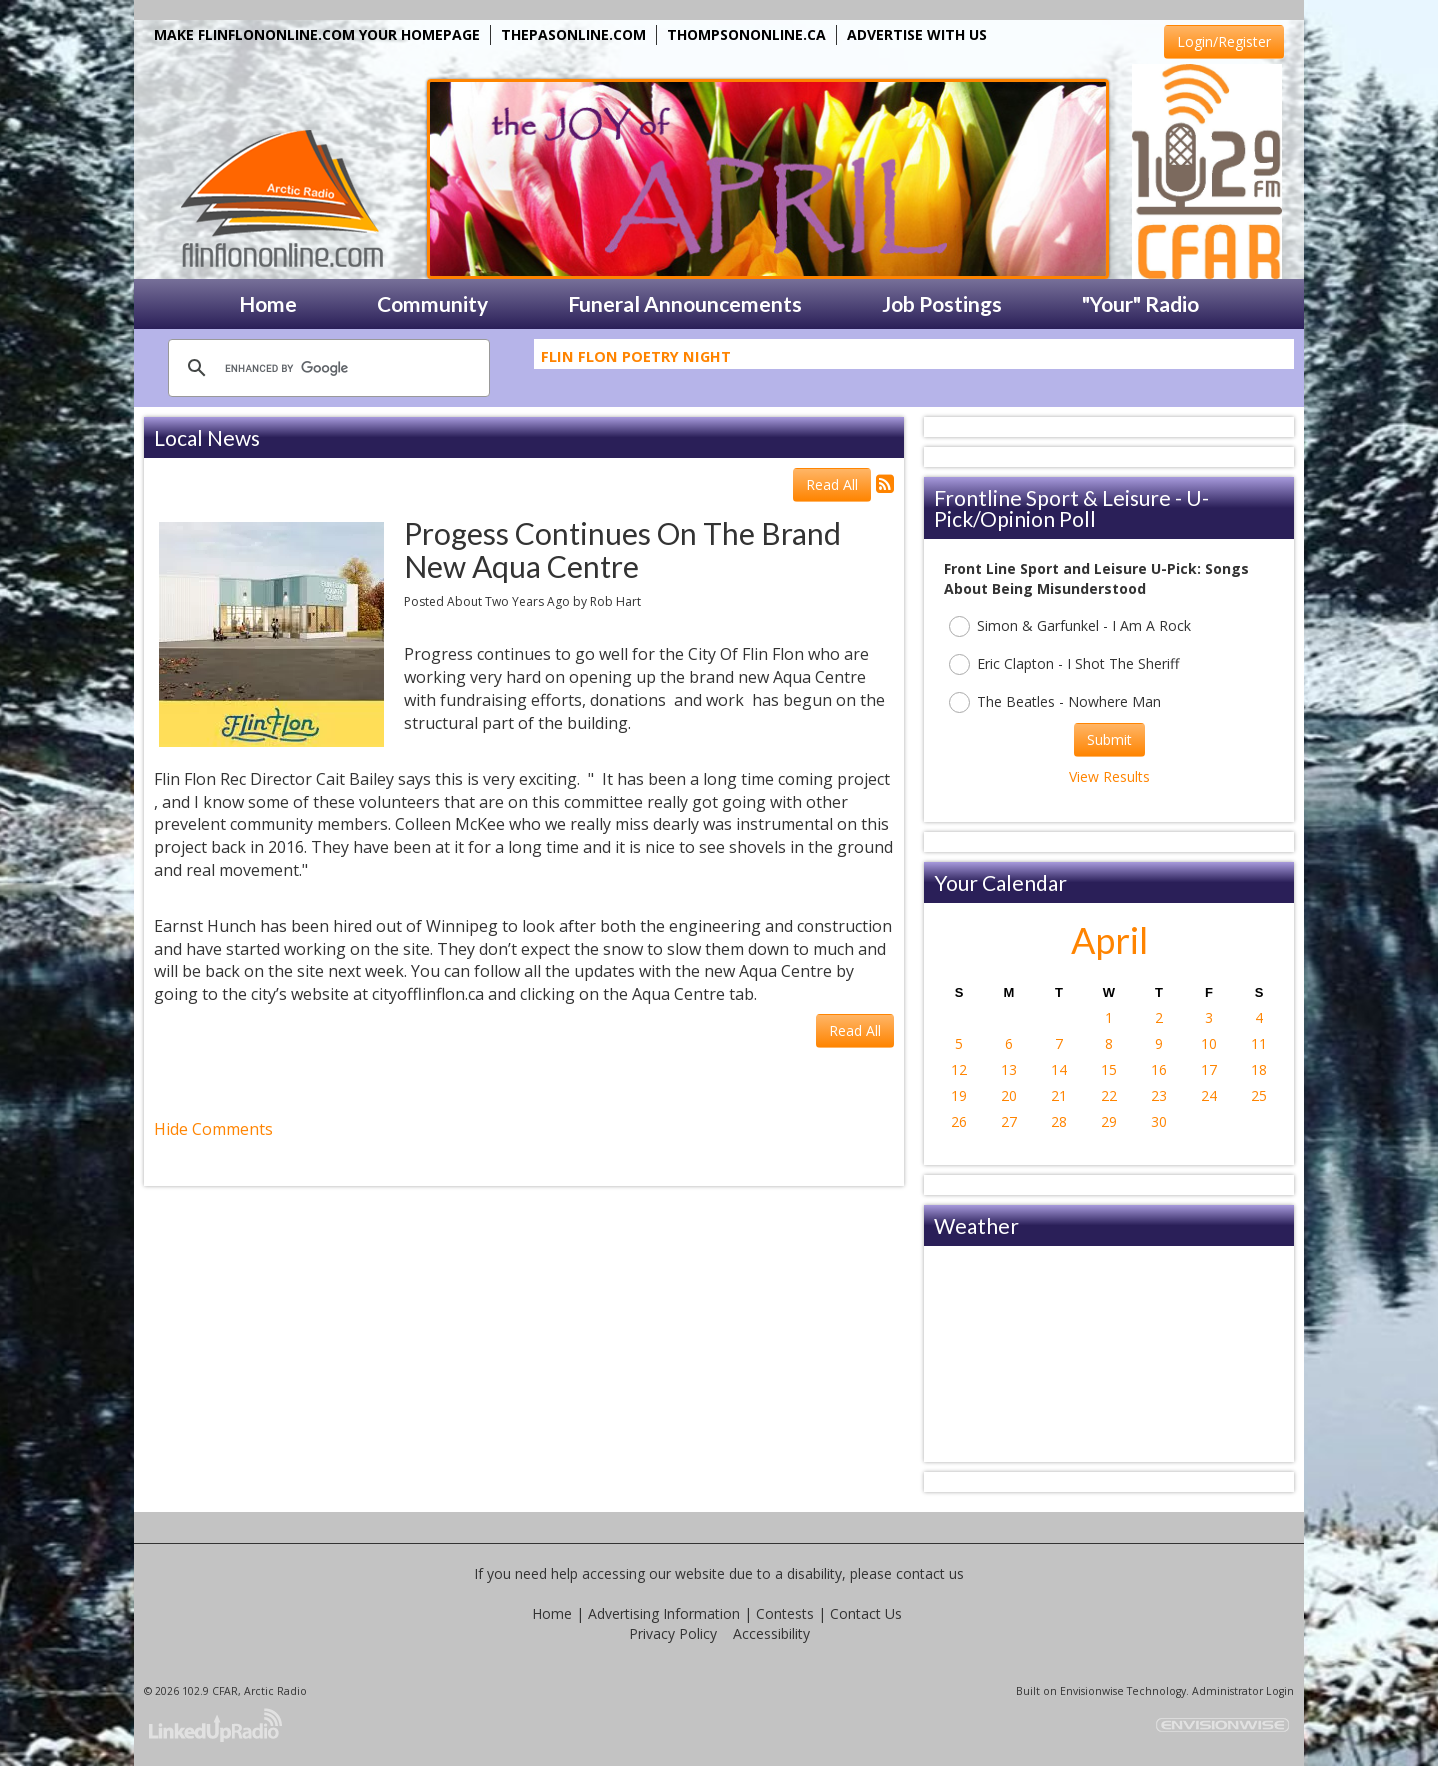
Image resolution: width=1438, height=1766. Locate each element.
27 (1009, 1121)
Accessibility (771, 1633)
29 (1109, 1121)
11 (1259, 1043)
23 (1159, 1095)
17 (1209, 1069)
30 (1159, 1121)
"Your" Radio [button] (1140, 303)
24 (1209, 1095)
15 (1109, 1069)
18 (1259, 1069)
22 (1109, 1095)
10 (1209, 1043)
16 (1159, 1069)
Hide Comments (213, 1129)
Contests (785, 1613)
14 (1059, 1069)
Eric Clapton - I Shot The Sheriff (1064, 664)
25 (1259, 1095)
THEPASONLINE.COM (573, 34)
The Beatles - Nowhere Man (1055, 702)
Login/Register (1224, 41)
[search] (326, 368)
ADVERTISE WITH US (917, 34)
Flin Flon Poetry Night (636, 359)
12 (959, 1069)
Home (552, 1613)
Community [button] (432, 303)
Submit (1109, 739)
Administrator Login (1243, 1691)
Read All (832, 484)
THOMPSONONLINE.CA (746, 34)
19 (959, 1095)
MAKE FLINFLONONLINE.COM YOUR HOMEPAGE (317, 34)
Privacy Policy (673, 1633)
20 (1009, 1095)
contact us (930, 1573)
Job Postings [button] (942, 303)
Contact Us (866, 1613)
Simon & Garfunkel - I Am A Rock (1070, 626)
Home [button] (268, 303)
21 (1059, 1095)
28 (1059, 1121)
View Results (1109, 776)
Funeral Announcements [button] (685, 303)
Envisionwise (1092, 1691)
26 (959, 1121)
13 (1009, 1069)
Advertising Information (664, 1613)
